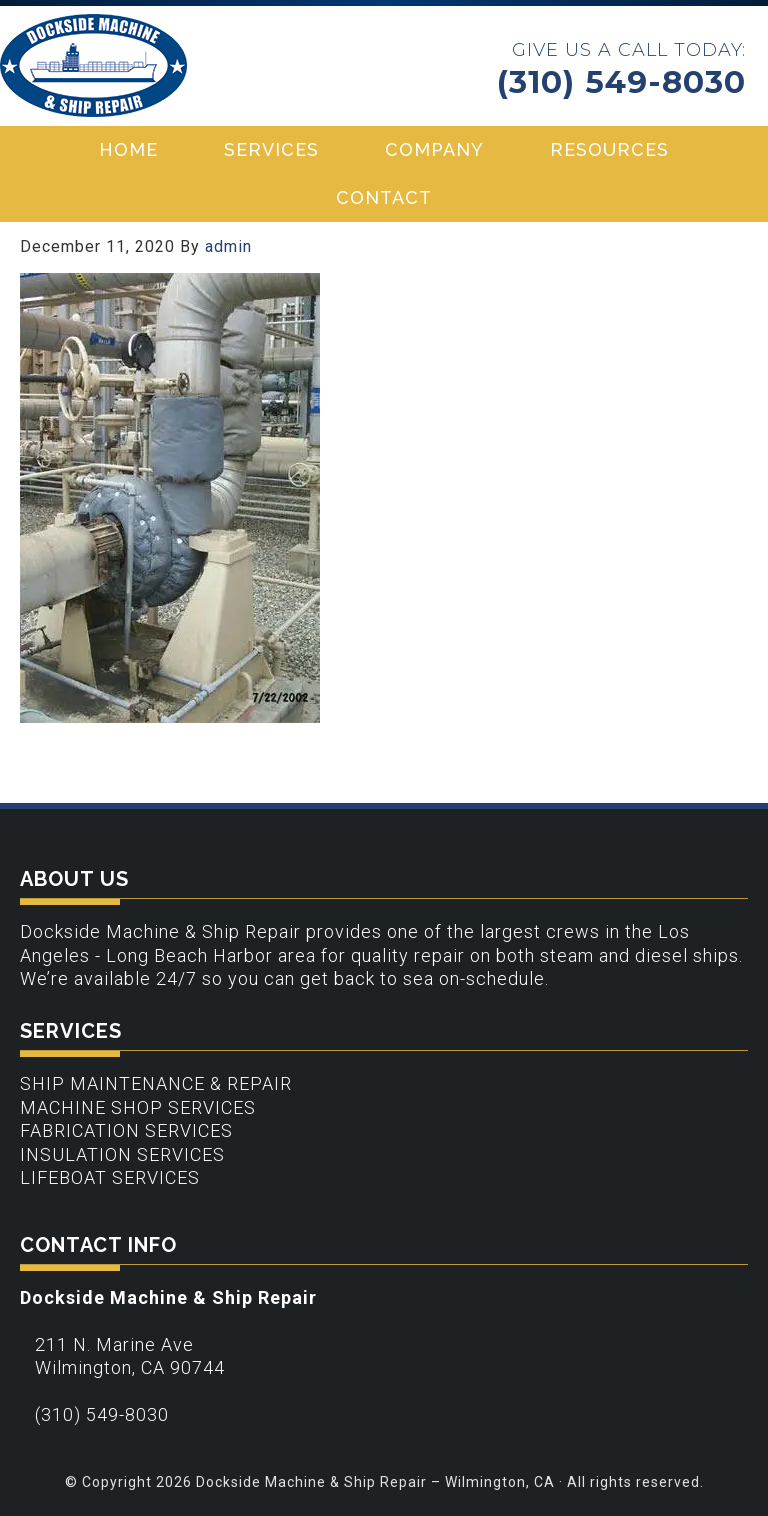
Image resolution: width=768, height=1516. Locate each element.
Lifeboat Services (110, 1177)
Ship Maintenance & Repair (156, 1083)
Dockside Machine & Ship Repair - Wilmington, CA (93, 65)
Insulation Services (122, 1154)
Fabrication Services (126, 1130)
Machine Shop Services (138, 1107)
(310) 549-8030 (621, 82)
